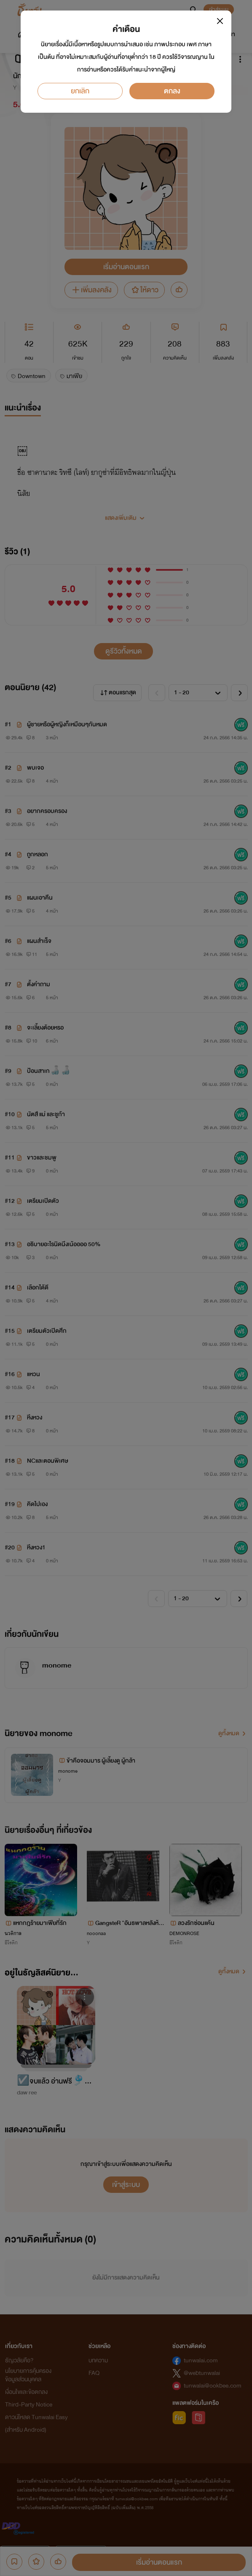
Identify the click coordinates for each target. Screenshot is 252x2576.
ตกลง (172, 91)
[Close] (219, 21)
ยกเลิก (80, 91)
